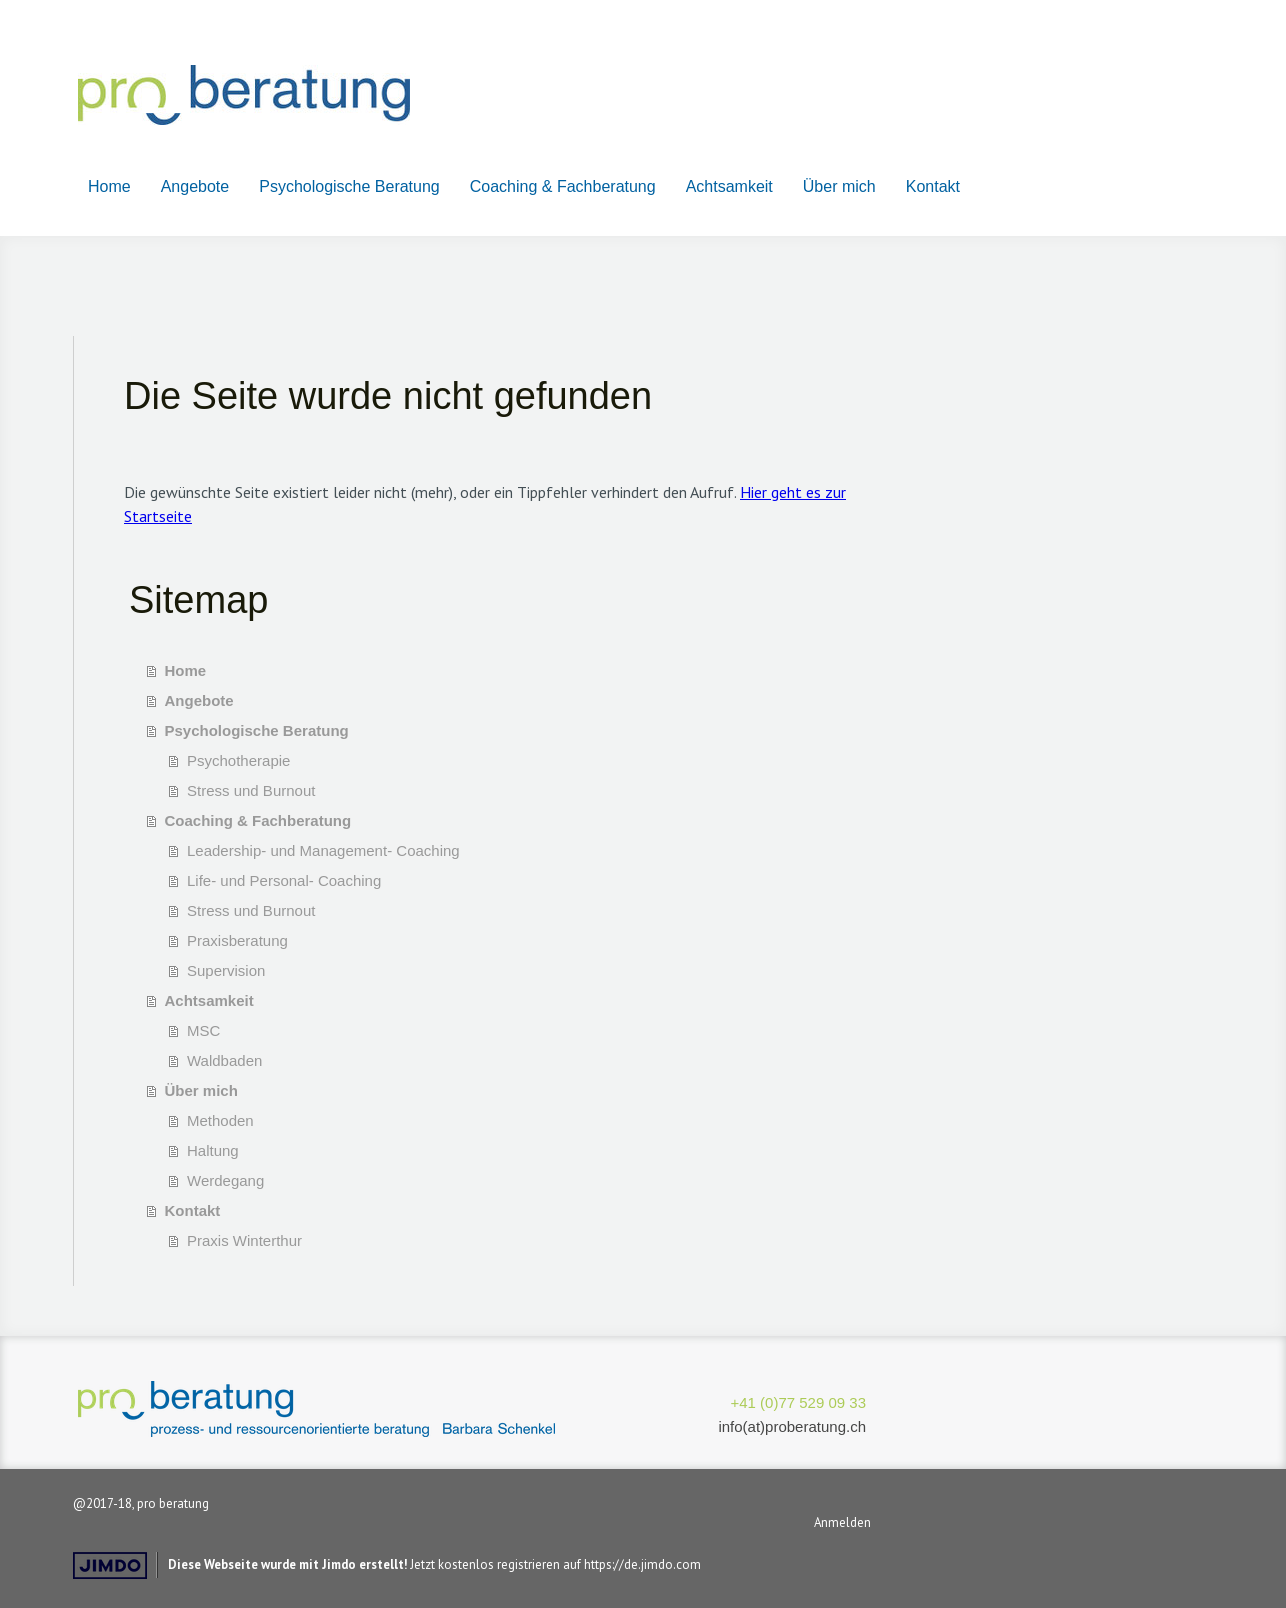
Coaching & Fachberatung (563, 186)
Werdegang (225, 1180)
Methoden (220, 1120)
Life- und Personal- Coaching (284, 880)
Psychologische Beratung (349, 186)
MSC (203, 1030)
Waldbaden (224, 1060)
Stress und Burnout (251, 790)
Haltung (213, 1150)
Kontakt (933, 186)
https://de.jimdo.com (642, 1564)
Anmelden (842, 1522)
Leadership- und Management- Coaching (323, 850)
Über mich (839, 186)
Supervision (226, 970)
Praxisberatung (237, 940)
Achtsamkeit (729, 186)
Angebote (195, 186)
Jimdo (110, 1565)
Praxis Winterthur (244, 1240)
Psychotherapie (238, 760)
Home (109, 186)
